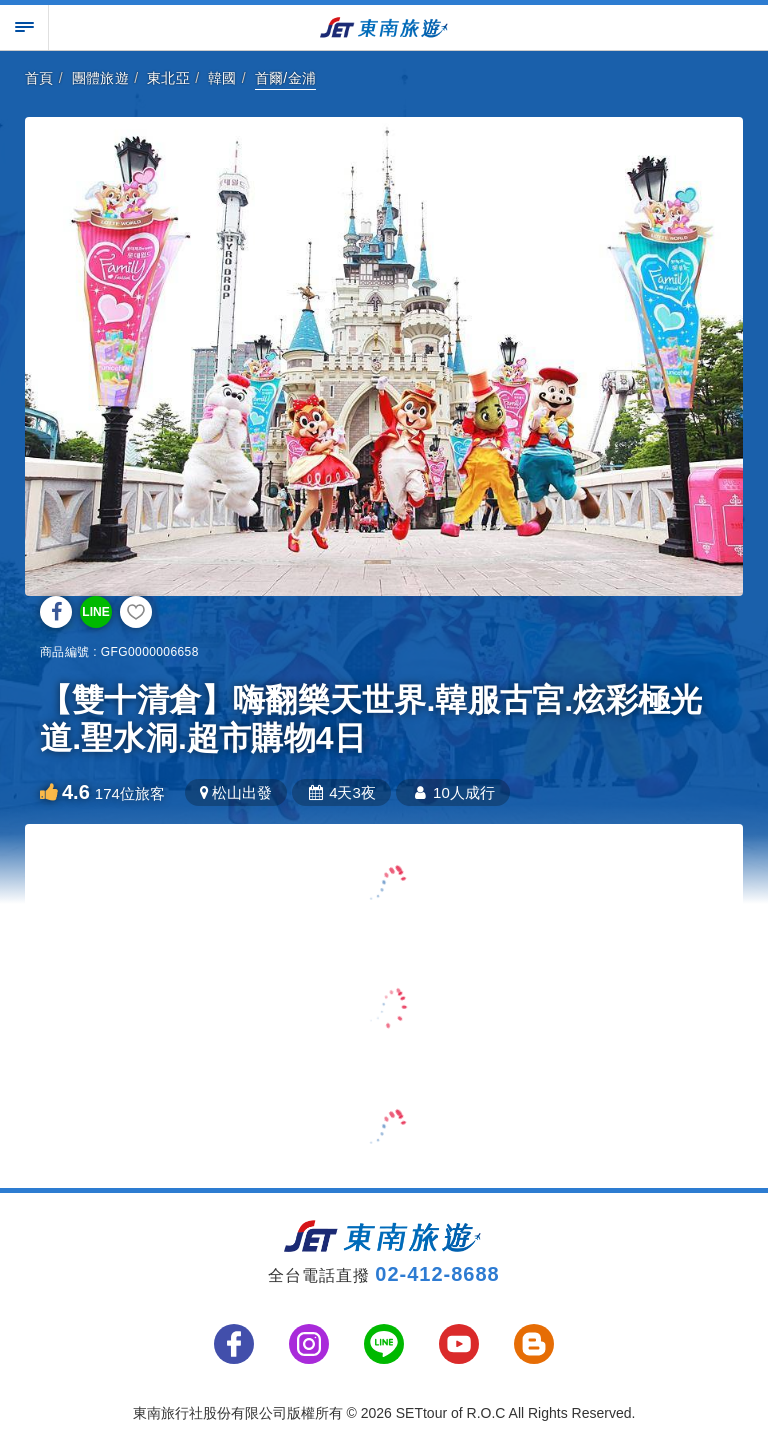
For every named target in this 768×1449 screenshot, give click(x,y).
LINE (95, 612)
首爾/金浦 (286, 78)
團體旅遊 (101, 78)
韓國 (222, 78)
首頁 (39, 78)
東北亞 (168, 78)
